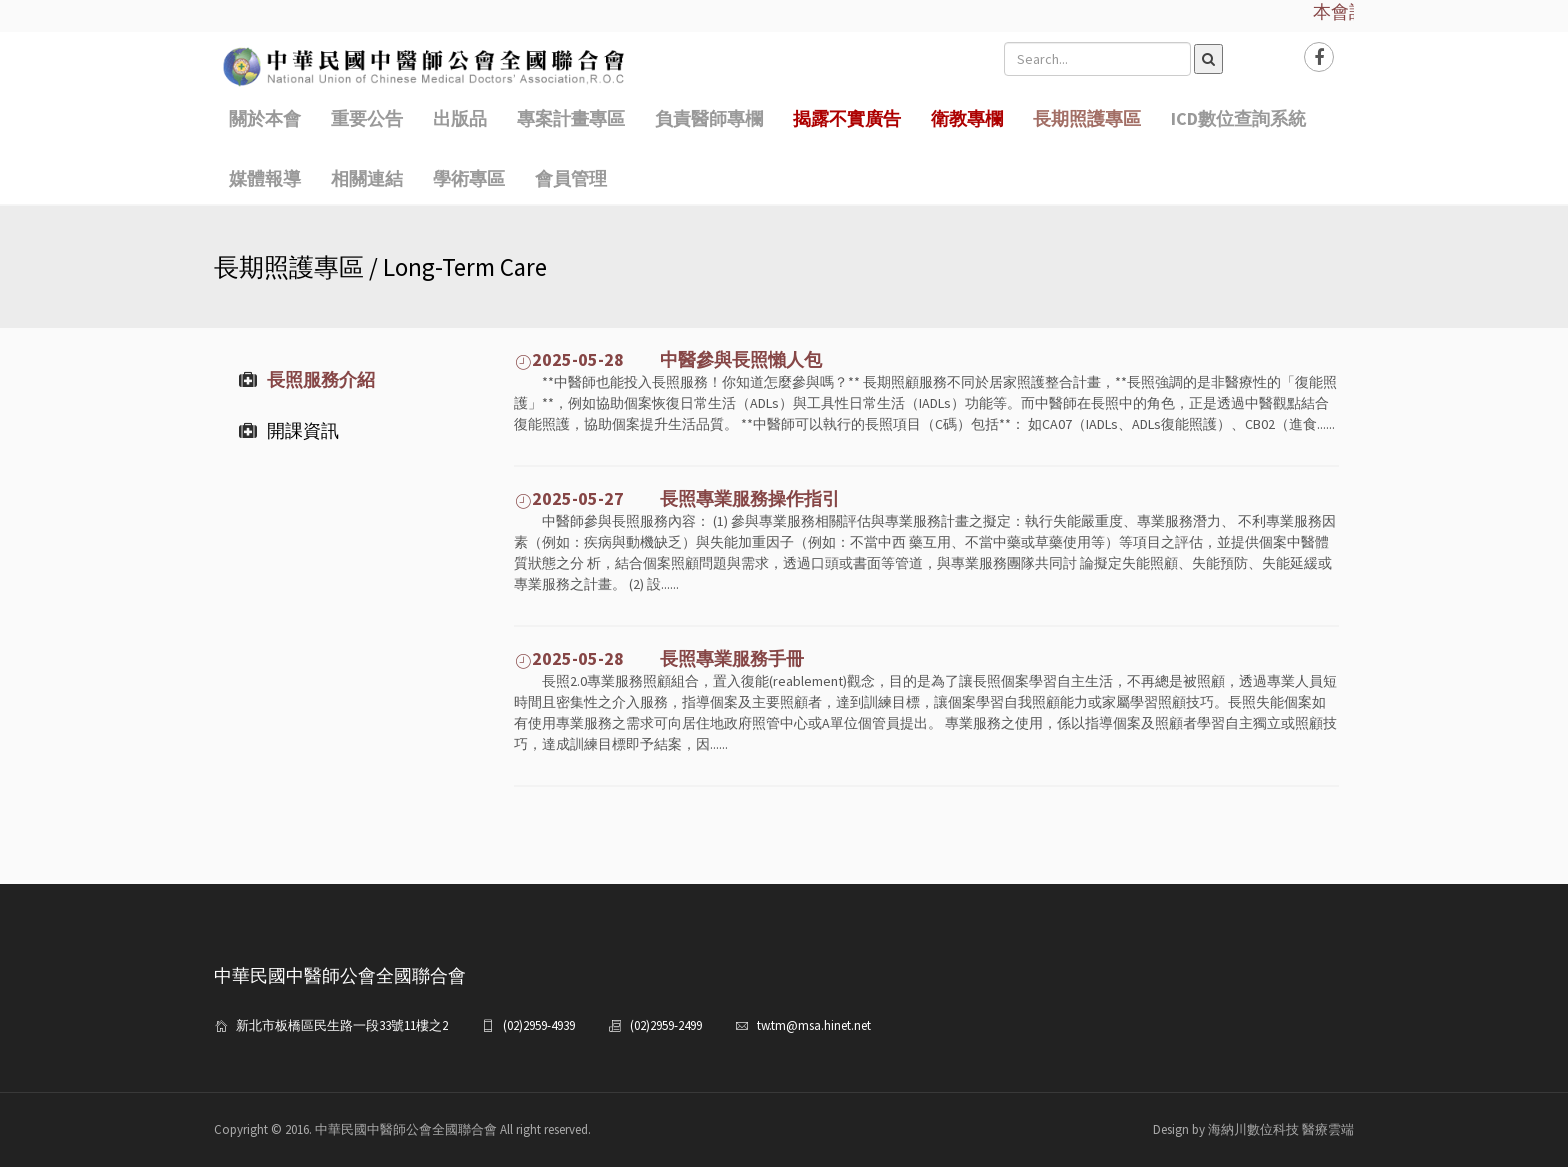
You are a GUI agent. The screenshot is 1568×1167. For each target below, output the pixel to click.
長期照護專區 (1087, 118)
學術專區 (469, 178)
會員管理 (571, 178)
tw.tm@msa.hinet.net (814, 1025)
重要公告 (367, 118)
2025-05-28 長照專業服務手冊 (659, 658)
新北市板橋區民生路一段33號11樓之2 (342, 1025)
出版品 (460, 118)
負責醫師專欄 (709, 118)
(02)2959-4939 (539, 1025)
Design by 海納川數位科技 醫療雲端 (1253, 1129)
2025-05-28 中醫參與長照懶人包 (668, 359)
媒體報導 (265, 178)
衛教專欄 (967, 118)
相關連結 (367, 178)
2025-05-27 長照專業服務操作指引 (677, 498)
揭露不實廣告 (847, 118)
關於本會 (265, 118)
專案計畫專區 (571, 118)
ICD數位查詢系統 (1238, 118)
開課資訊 (289, 430)
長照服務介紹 (307, 379)
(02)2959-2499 (666, 1025)
